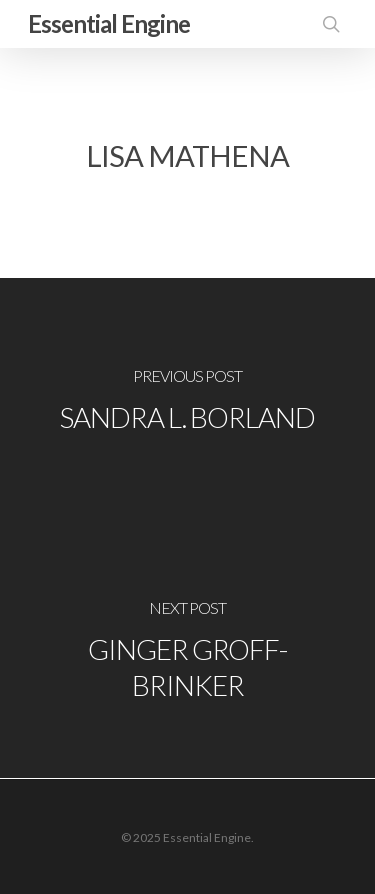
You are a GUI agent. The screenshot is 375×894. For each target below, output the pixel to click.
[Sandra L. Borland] (187, 403)
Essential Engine (109, 23)
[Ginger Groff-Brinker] (187, 653)
